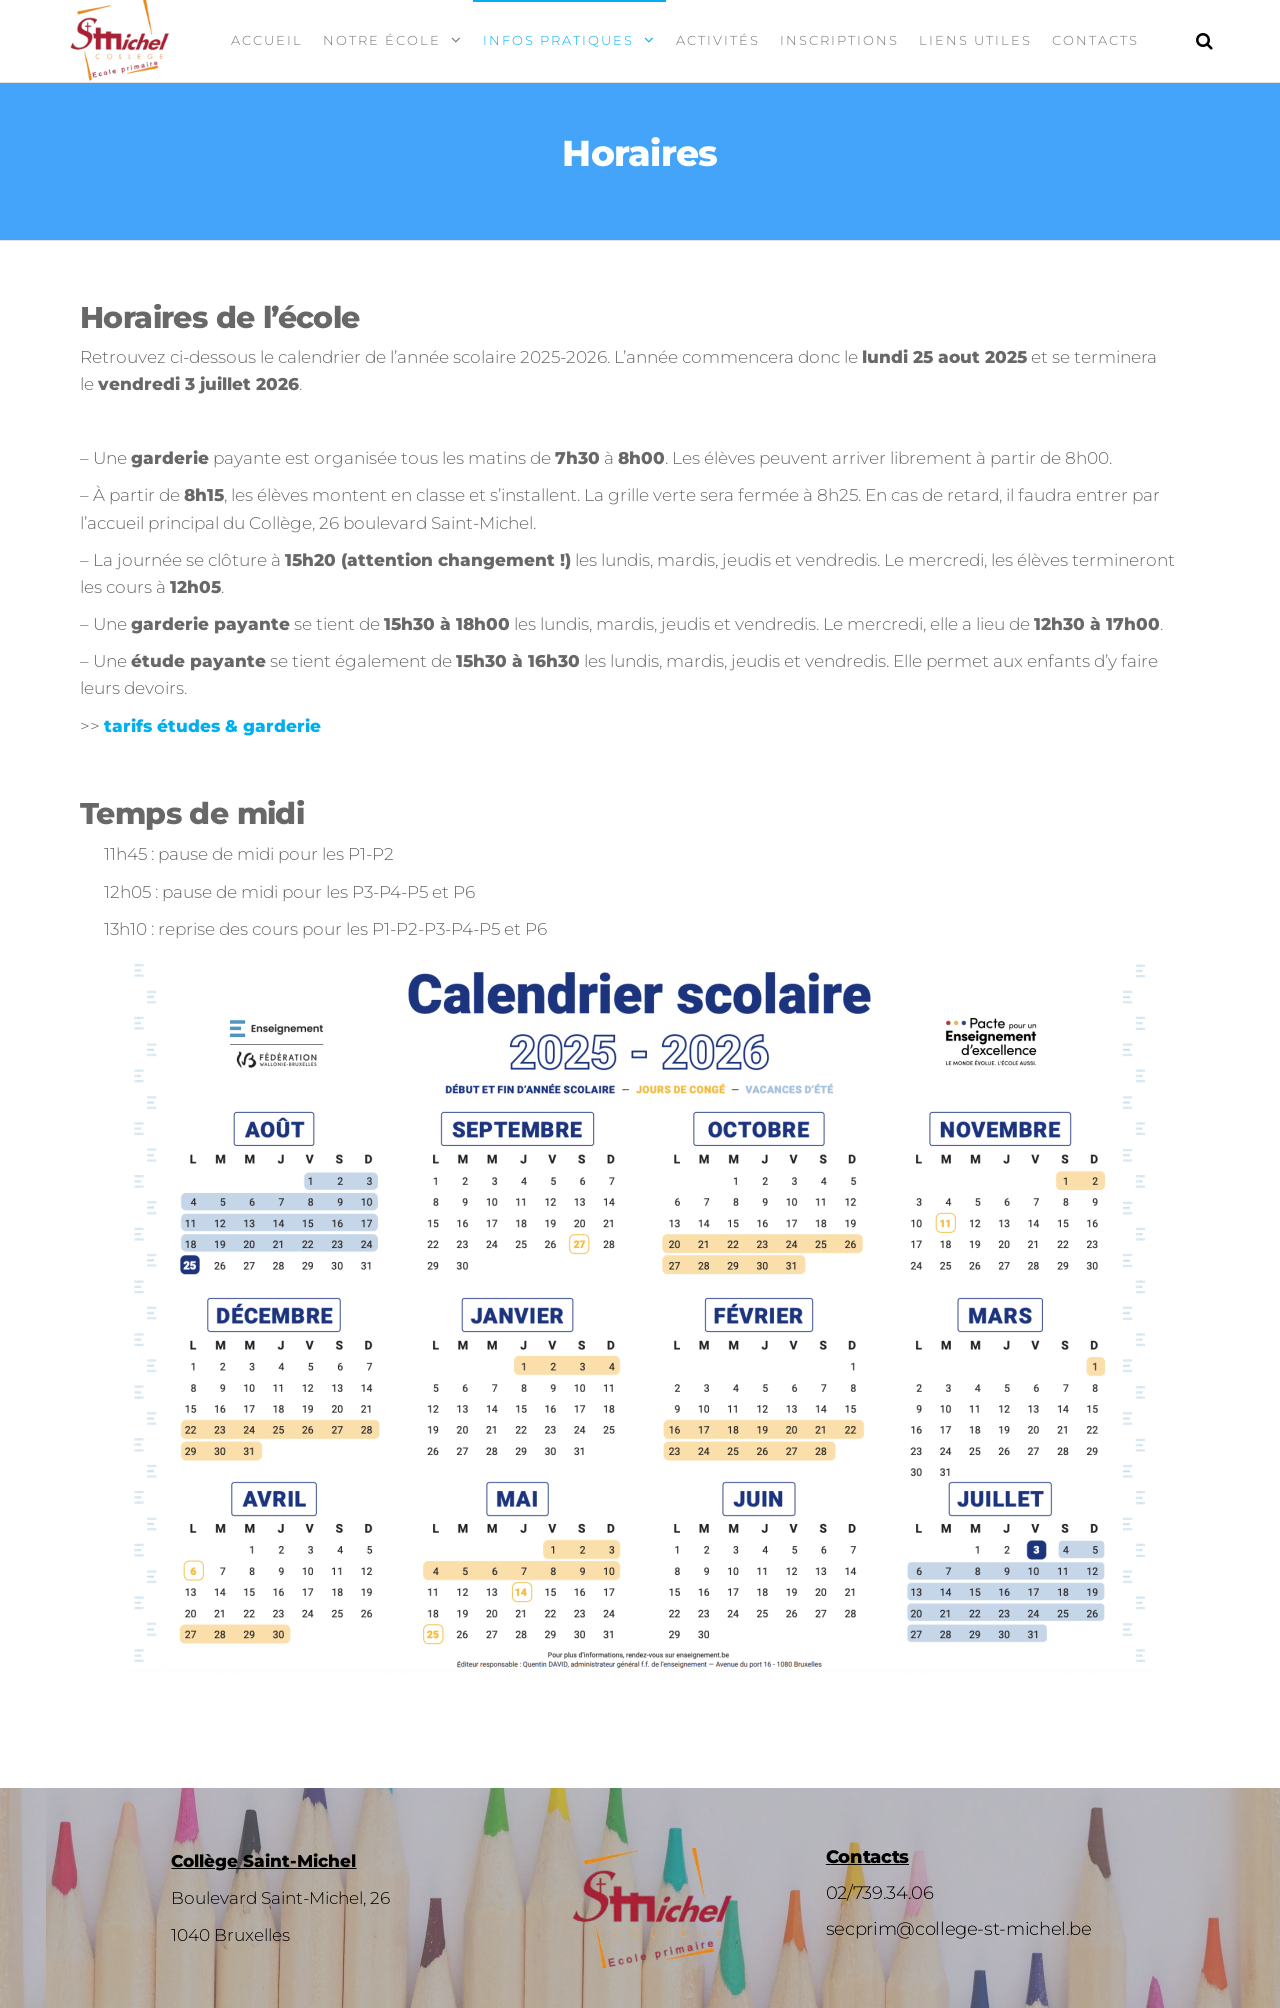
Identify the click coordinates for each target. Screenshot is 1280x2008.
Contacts (1095, 40)
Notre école (382, 40)
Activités (718, 40)
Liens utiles (975, 40)
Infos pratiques (558, 40)
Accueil (267, 40)
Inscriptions (839, 40)
